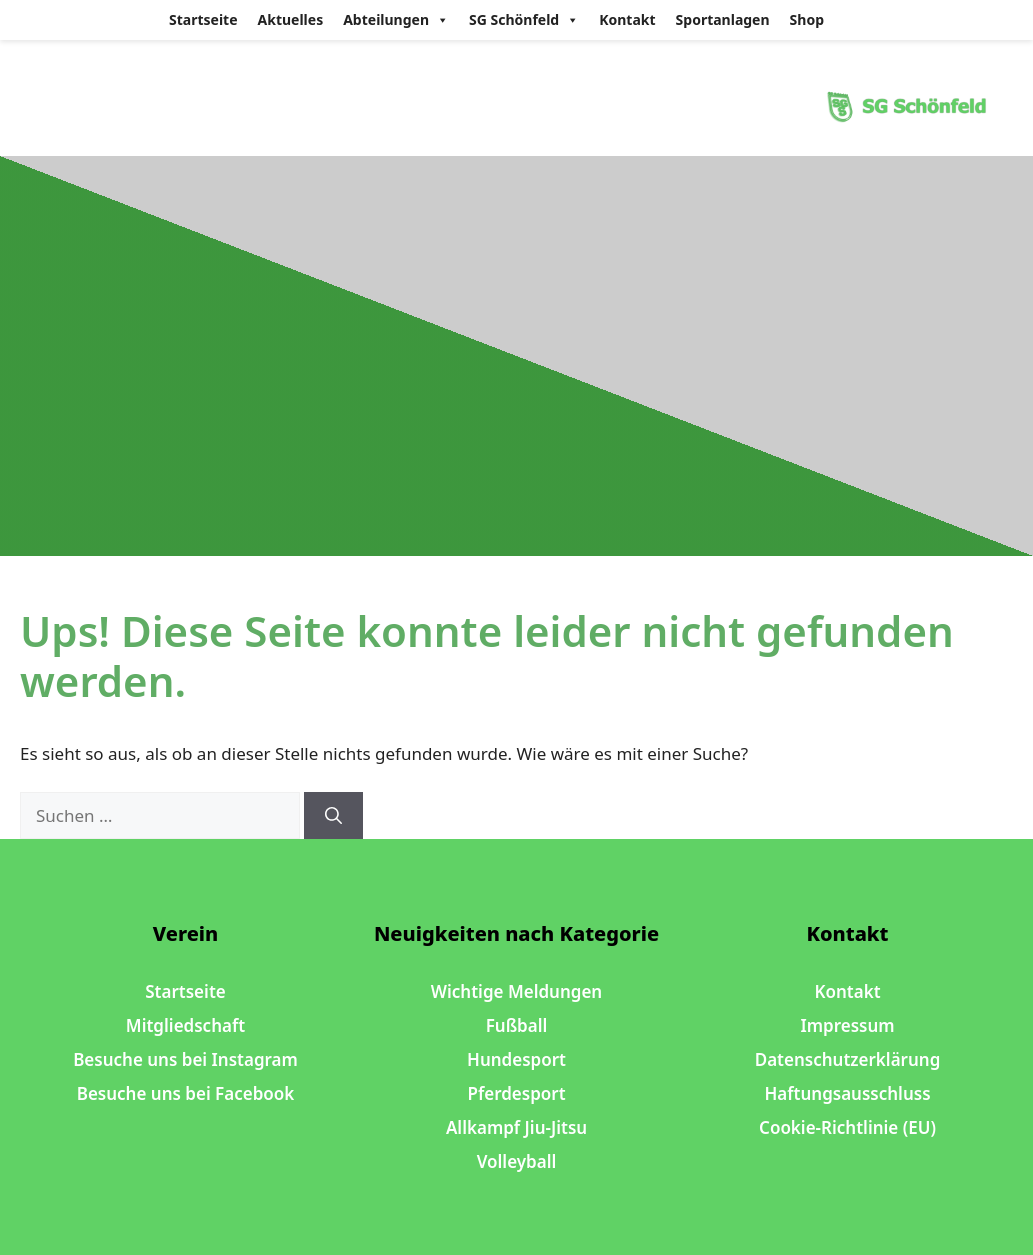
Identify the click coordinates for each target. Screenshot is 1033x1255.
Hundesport (516, 1059)
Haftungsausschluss (847, 1093)
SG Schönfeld (524, 20)
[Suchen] (333, 816)
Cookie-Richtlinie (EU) (847, 1127)
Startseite (203, 19)
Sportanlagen (723, 19)
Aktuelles (291, 19)
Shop (807, 19)
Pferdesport (516, 1093)
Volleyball (517, 1161)
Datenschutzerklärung (848, 1059)
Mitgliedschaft (185, 1025)
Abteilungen (396, 20)
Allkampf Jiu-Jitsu (516, 1127)
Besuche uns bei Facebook (186, 1093)
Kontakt (627, 19)
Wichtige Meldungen (516, 991)
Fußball (517, 1025)
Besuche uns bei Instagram (185, 1059)
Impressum (847, 1025)
